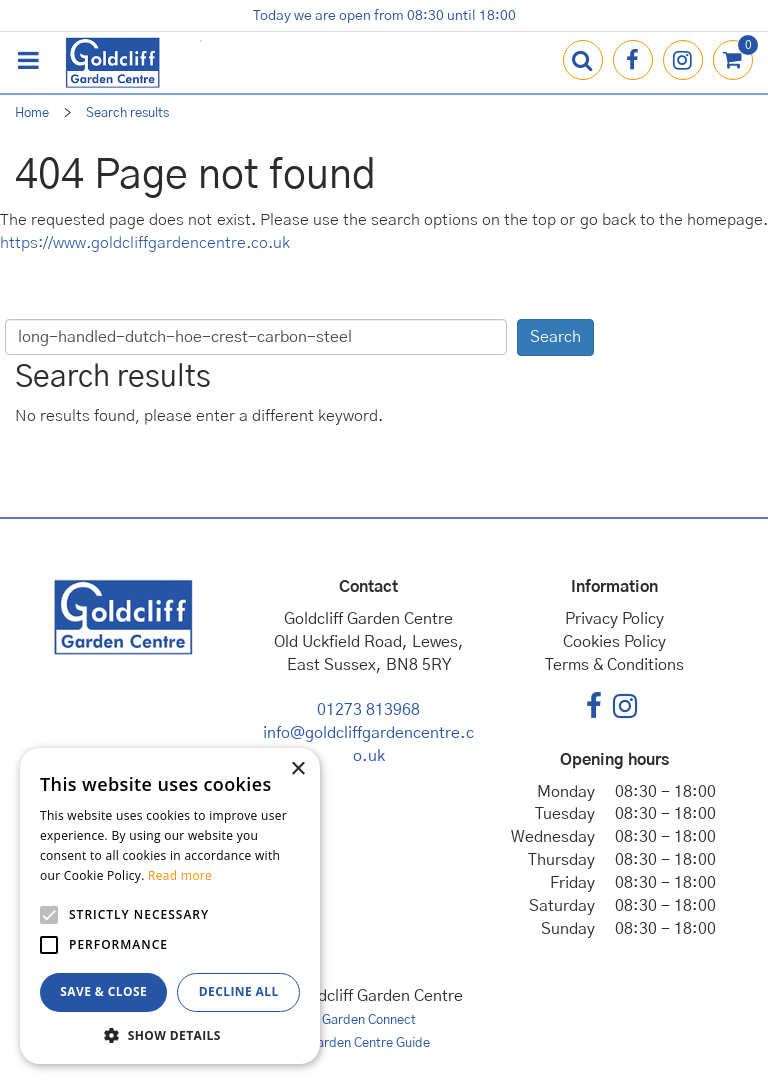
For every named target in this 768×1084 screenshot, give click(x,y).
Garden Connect (369, 1020)
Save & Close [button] (103, 991)
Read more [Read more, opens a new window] (180, 875)
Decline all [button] (239, 991)
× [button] (297, 769)
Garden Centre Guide (369, 1043)
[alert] (170, 906)
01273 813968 (368, 710)
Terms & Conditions (614, 665)
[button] (170, 1034)
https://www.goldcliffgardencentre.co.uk (145, 243)
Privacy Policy (614, 619)
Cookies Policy (614, 642)
